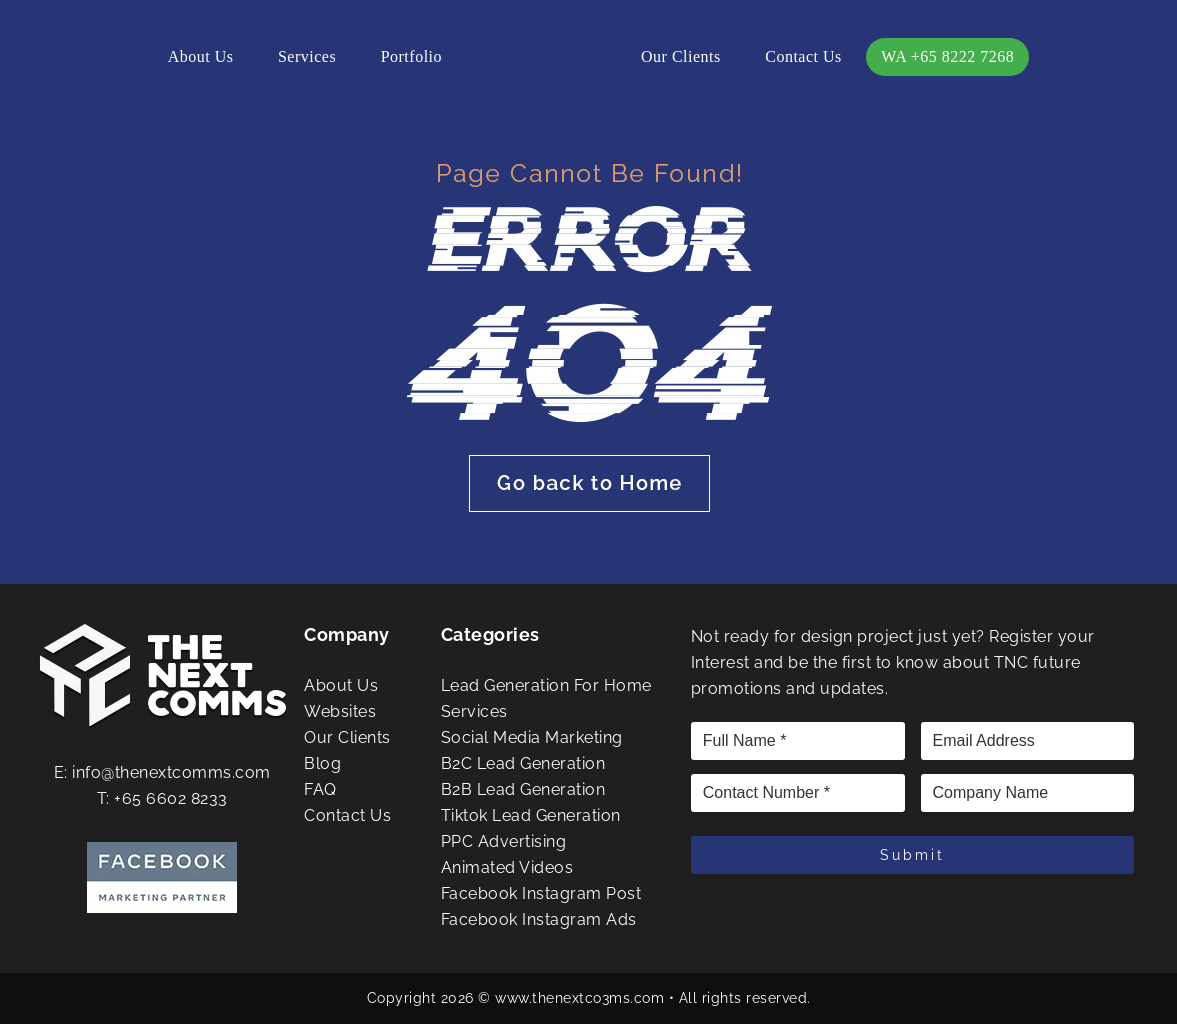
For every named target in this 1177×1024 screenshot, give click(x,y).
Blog (322, 763)
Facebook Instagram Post (541, 893)
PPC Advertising (504, 841)
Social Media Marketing (532, 737)
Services (307, 56)
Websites (340, 711)
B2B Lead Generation (523, 789)
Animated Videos (507, 867)
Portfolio (411, 56)
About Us (201, 56)
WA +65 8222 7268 (947, 56)
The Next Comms (542, 60)
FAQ (320, 789)
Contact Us (803, 56)
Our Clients (681, 56)
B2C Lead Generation (523, 763)
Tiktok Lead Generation (531, 815)
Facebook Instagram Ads (539, 919)
